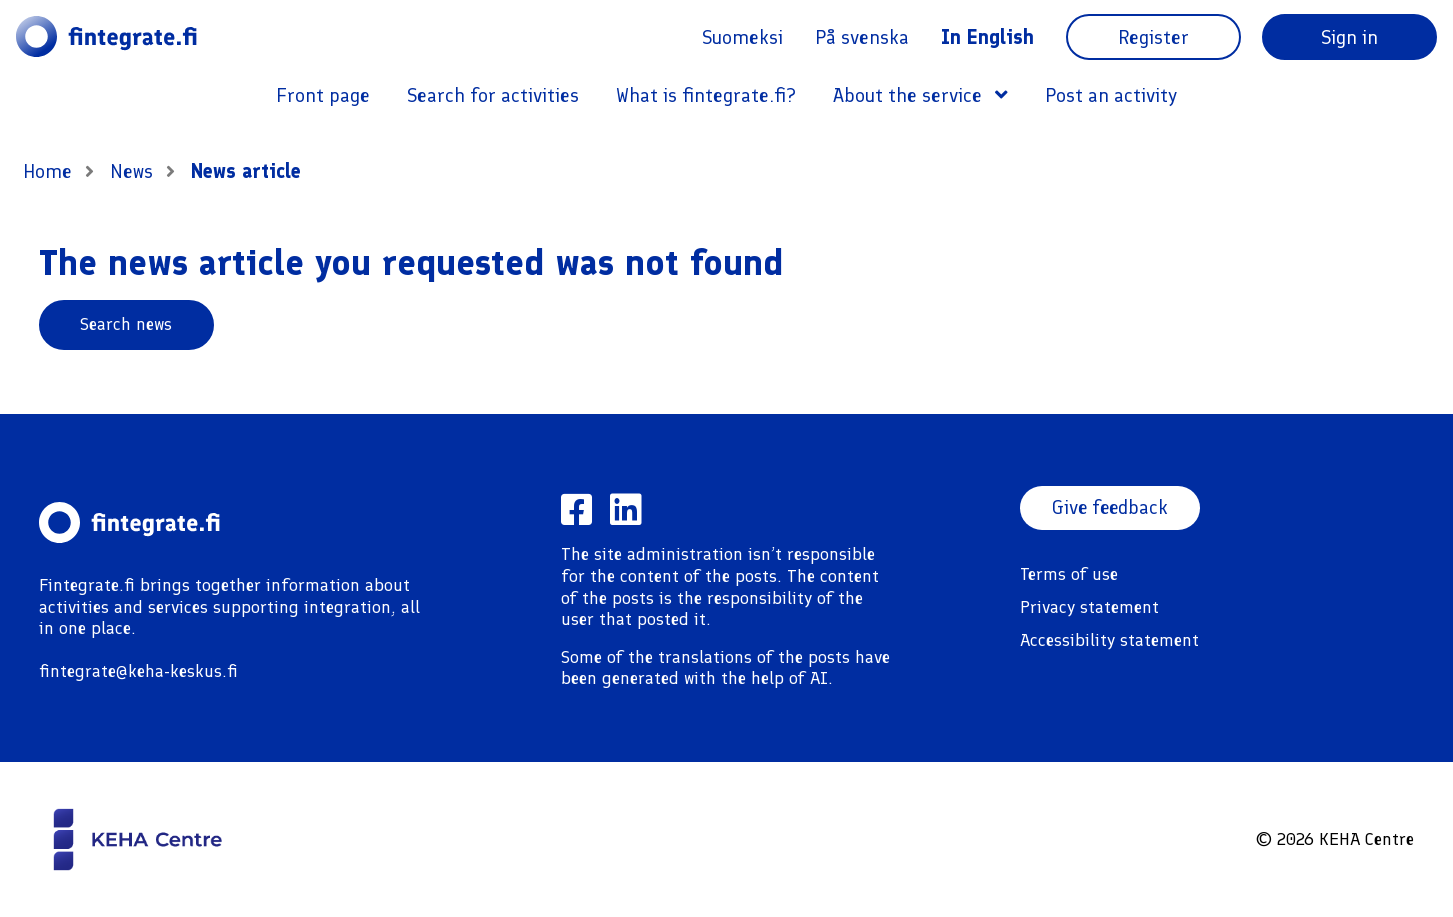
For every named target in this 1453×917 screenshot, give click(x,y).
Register (1153, 37)
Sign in (1349, 37)
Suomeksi (742, 37)
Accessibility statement (1109, 640)
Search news (126, 324)
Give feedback (1111, 508)
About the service (920, 95)
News (134, 171)
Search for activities (493, 95)
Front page (323, 95)
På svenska (862, 37)
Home (47, 171)
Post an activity (1111, 95)
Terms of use (1069, 574)
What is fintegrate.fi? (706, 95)
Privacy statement (1089, 607)
